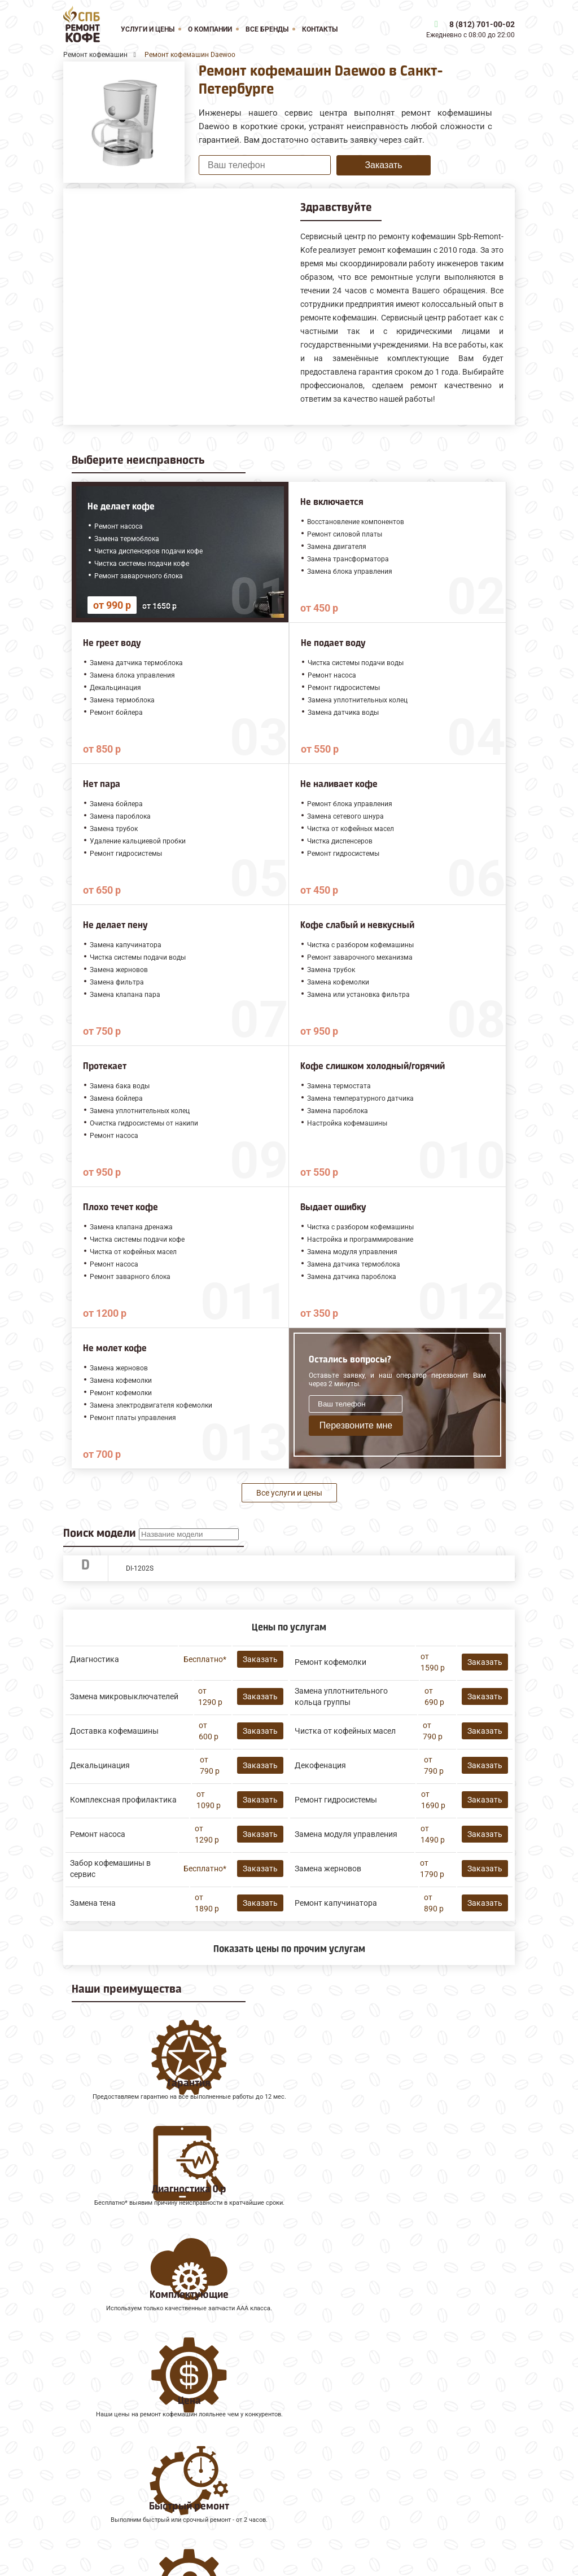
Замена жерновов (328, 1868)
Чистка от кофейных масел (345, 1730)
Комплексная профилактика (123, 1799)
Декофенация (320, 1765)
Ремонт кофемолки (330, 1662)
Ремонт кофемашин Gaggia (119, 2506)
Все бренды (267, 29)
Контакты (320, 29)
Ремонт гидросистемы (336, 1799)
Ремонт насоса (97, 1834)
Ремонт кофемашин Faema (119, 2494)
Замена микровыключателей (124, 1696)
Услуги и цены (147, 29)
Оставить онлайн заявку (397, 2521)
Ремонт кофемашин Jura (114, 2456)
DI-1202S (140, 1568)
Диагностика (94, 1659)
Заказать (383, 165)
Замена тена (93, 1902)
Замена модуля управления (346, 1834)
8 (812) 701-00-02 (482, 24)
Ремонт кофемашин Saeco (117, 2481)
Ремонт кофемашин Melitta (118, 2469)
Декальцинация (100, 1765)
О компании (210, 29)
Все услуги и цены (289, 1492)
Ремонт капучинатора (336, 1902)
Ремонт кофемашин (105, 2443)
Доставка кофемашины (114, 1730)
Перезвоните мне (355, 1425)
